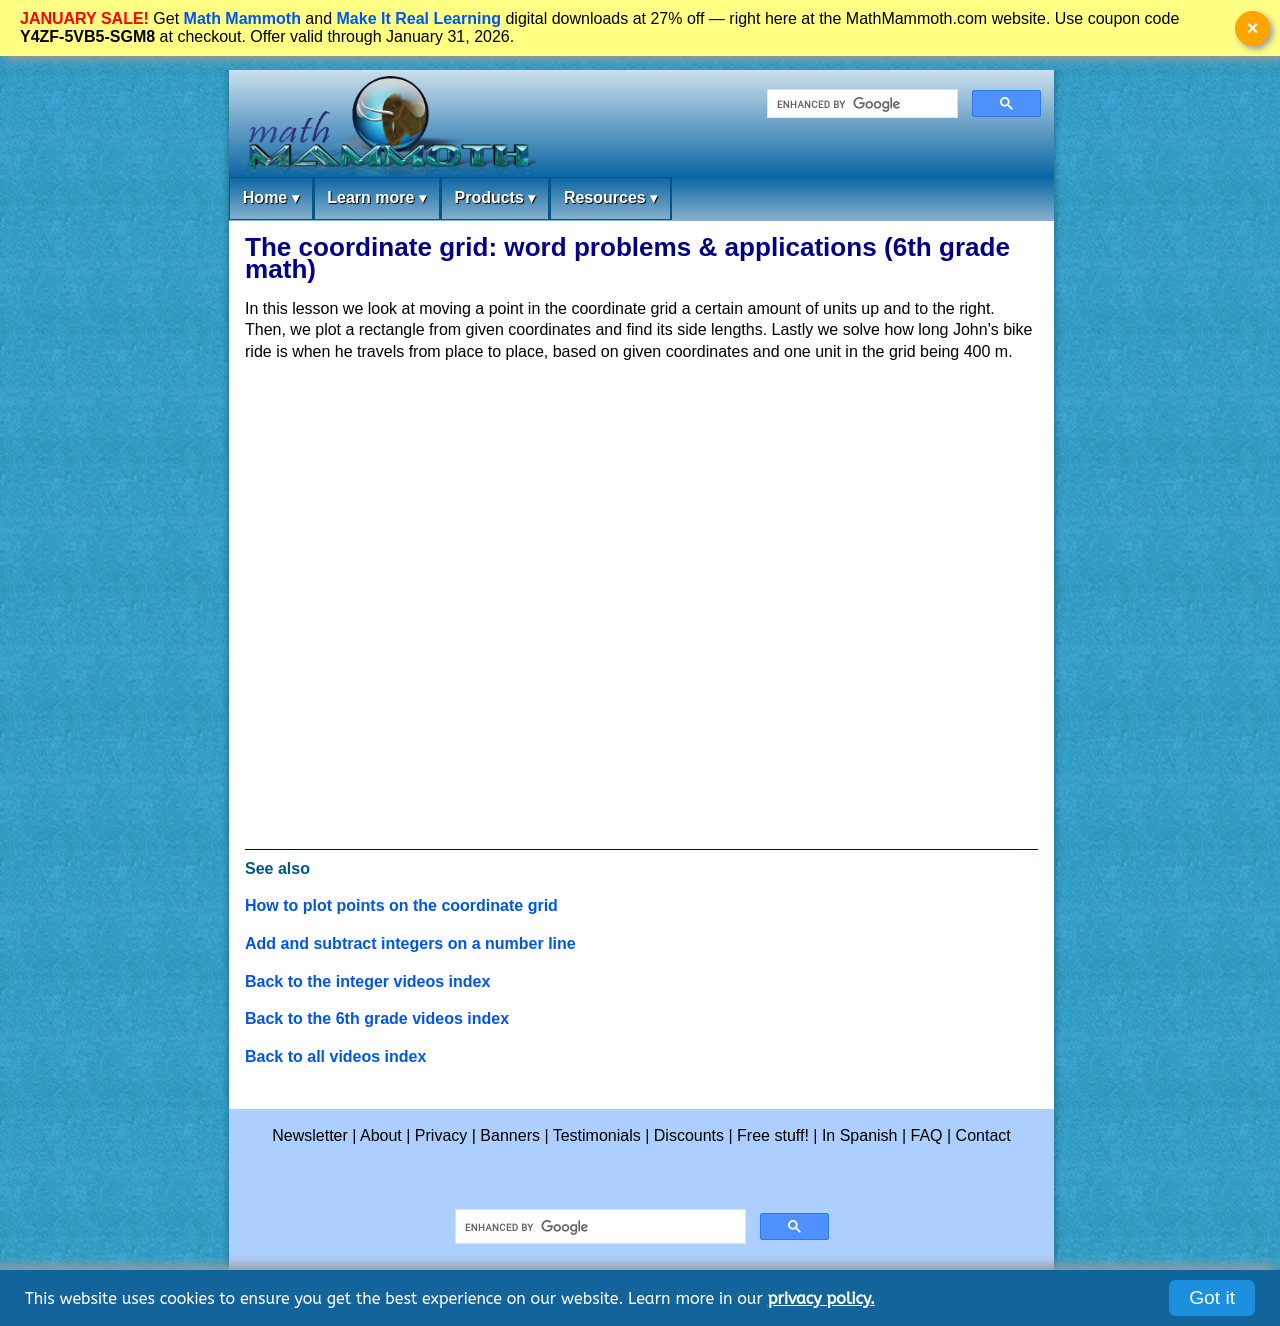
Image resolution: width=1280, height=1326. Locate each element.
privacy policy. (821, 1298)
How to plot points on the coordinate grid (401, 905)
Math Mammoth (242, 18)
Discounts (689, 1135)
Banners (510, 1135)
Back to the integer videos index (367, 981)
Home (271, 198)
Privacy (441, 1135)
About (381, 1135)
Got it (1212, 1297)
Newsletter (310, 1135)
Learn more (376, 198)
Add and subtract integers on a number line (410, 943)
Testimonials (597, 1135)
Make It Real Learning (419, 18)
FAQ (927, 1135)
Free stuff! (773, 1135)
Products (494, 198)
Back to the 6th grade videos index (377, 1018)
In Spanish (860, 1135)
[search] (860, 104)
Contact (983, 1135)
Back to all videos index (335, 1056)
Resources (610, 198)
